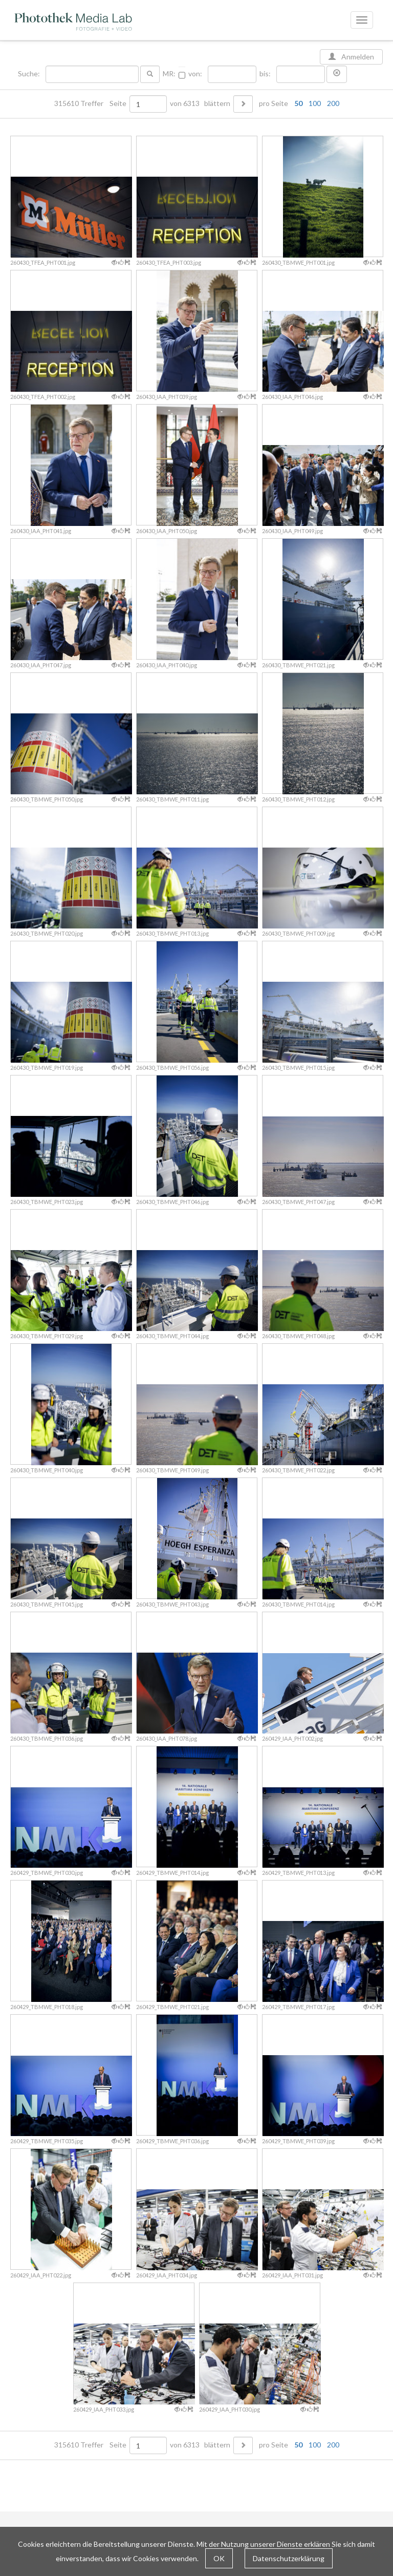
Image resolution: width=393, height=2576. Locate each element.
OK (219, 2558)
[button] (336, 74)
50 (298, 103)
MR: (169, 73)
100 (315, 103)
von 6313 (184, 103)
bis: (265, 73)
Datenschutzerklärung (288, 2558)
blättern (217, 103)
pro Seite (296, 103)
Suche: (29, 73)
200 (333, 103)
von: (195, 73)
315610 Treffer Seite (91, 103)
